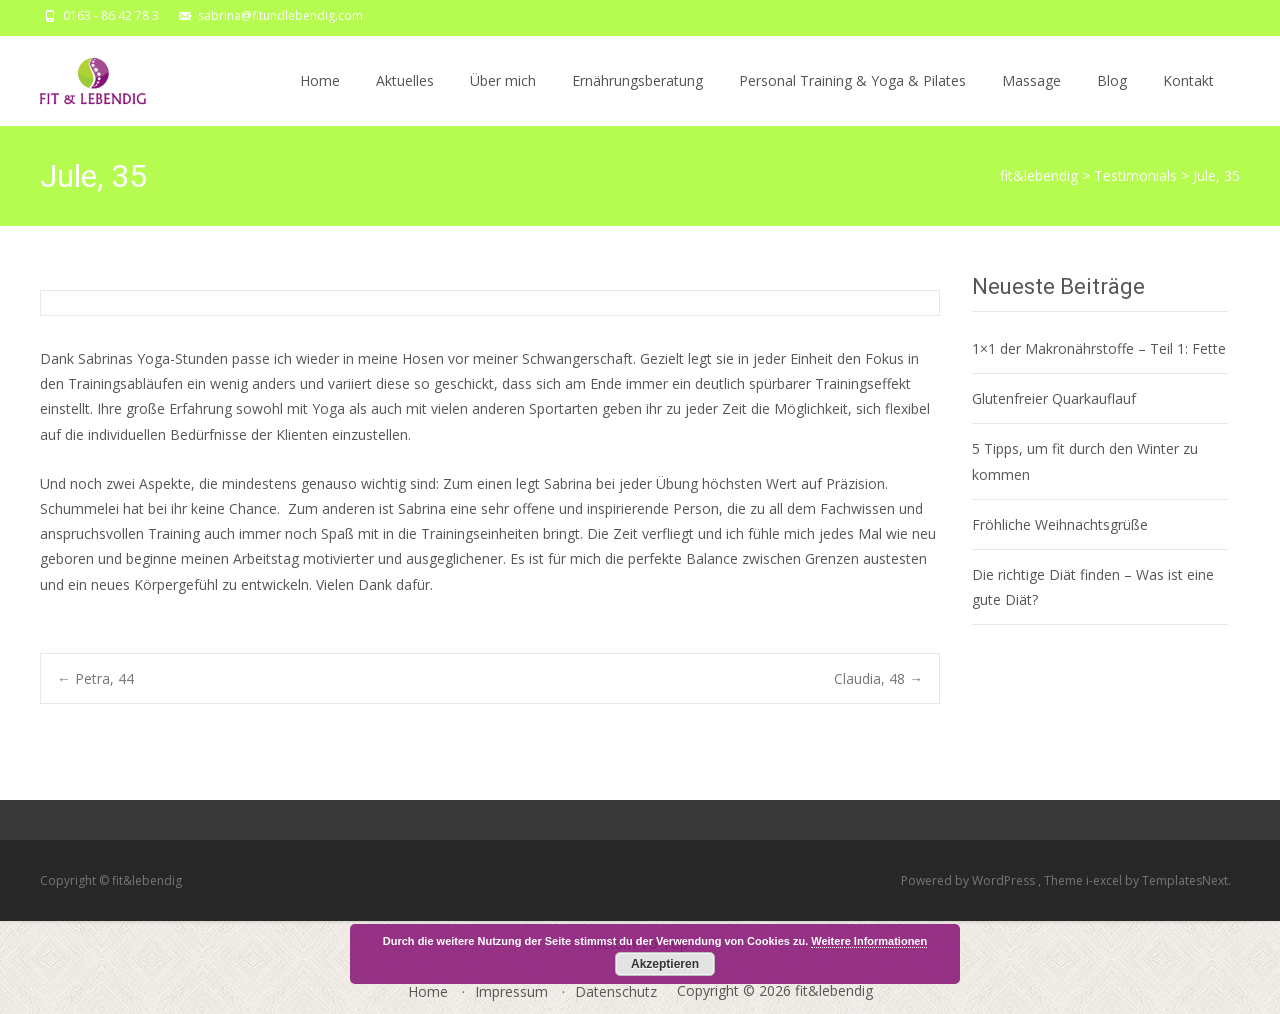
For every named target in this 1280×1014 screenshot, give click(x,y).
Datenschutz (616, 991)
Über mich (503, 98)
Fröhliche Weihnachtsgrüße (1060, 524)
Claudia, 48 (878, 678)
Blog (1112, 98)
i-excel (1105, 880)
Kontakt (1188, 98)
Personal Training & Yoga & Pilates (852, 98)
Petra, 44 (95, 678)
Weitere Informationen (869, 941)
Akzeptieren (665, 964)
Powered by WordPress (969, 880)
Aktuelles (405, 98)
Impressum (511, 991)
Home (320, 98)
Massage (1031, 98)
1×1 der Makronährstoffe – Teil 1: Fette (1099, 348)
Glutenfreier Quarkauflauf (1054, 398)
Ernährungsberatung (637, 98)
